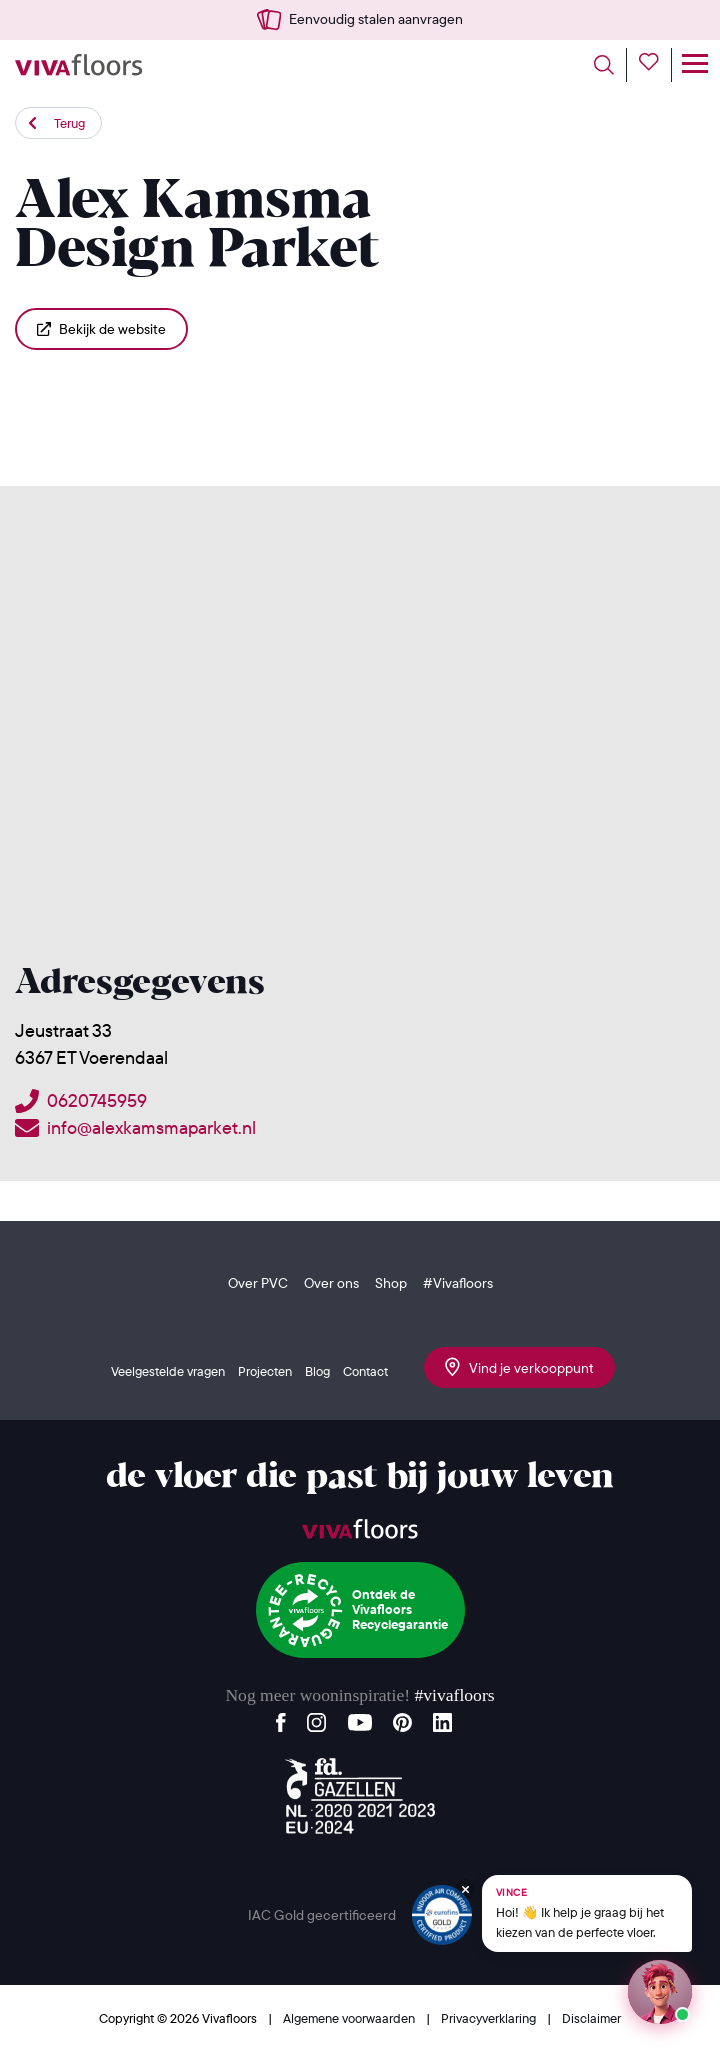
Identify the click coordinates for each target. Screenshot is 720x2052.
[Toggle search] (610, 65)
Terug (69, 123)
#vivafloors (454, 1695)
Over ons (331, 1283)
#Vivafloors (458, 1283)
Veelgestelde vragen (168, 1371)
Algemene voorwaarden (350, 2018)
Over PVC (258, 1283)
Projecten (265, 1371)
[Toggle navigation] (694, 65)
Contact (365, 1371)
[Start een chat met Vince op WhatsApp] (660, 1992)
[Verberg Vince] (465, 1889)
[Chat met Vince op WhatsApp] (587, 1913)
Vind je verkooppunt (519, 1367)
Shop (391, 1283)
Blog (317, 1371)
